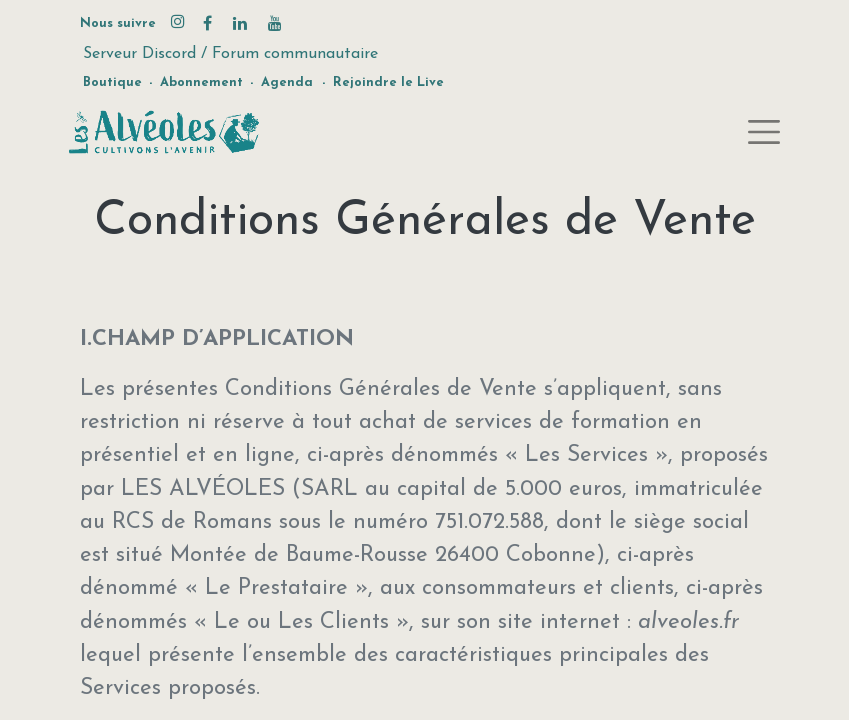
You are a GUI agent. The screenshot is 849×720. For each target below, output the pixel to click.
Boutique (112, 82)
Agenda (287, 82)
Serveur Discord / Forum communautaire (230, 54)
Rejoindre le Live (388, 82)
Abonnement (201, 82)
